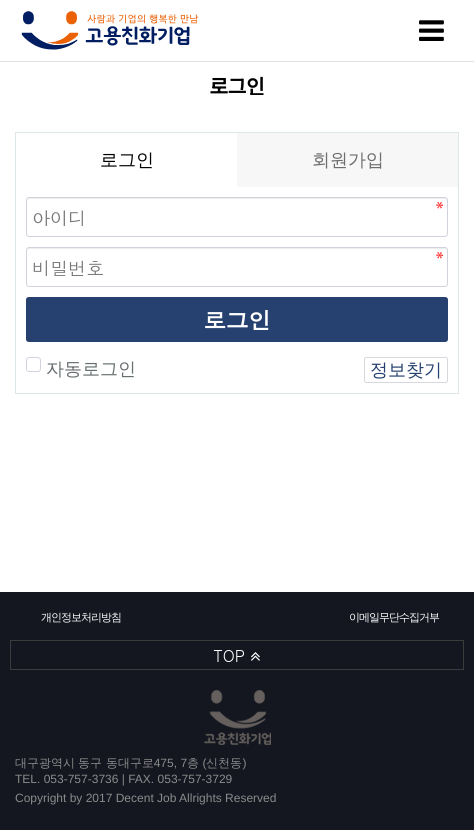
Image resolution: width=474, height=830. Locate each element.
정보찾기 (406, 370)
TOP (237, 655)
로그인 (237, 319)
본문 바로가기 (0, 0)
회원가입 (348, 160)
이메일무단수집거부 (393, 617)
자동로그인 (88, 369)
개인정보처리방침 (81, 617)
